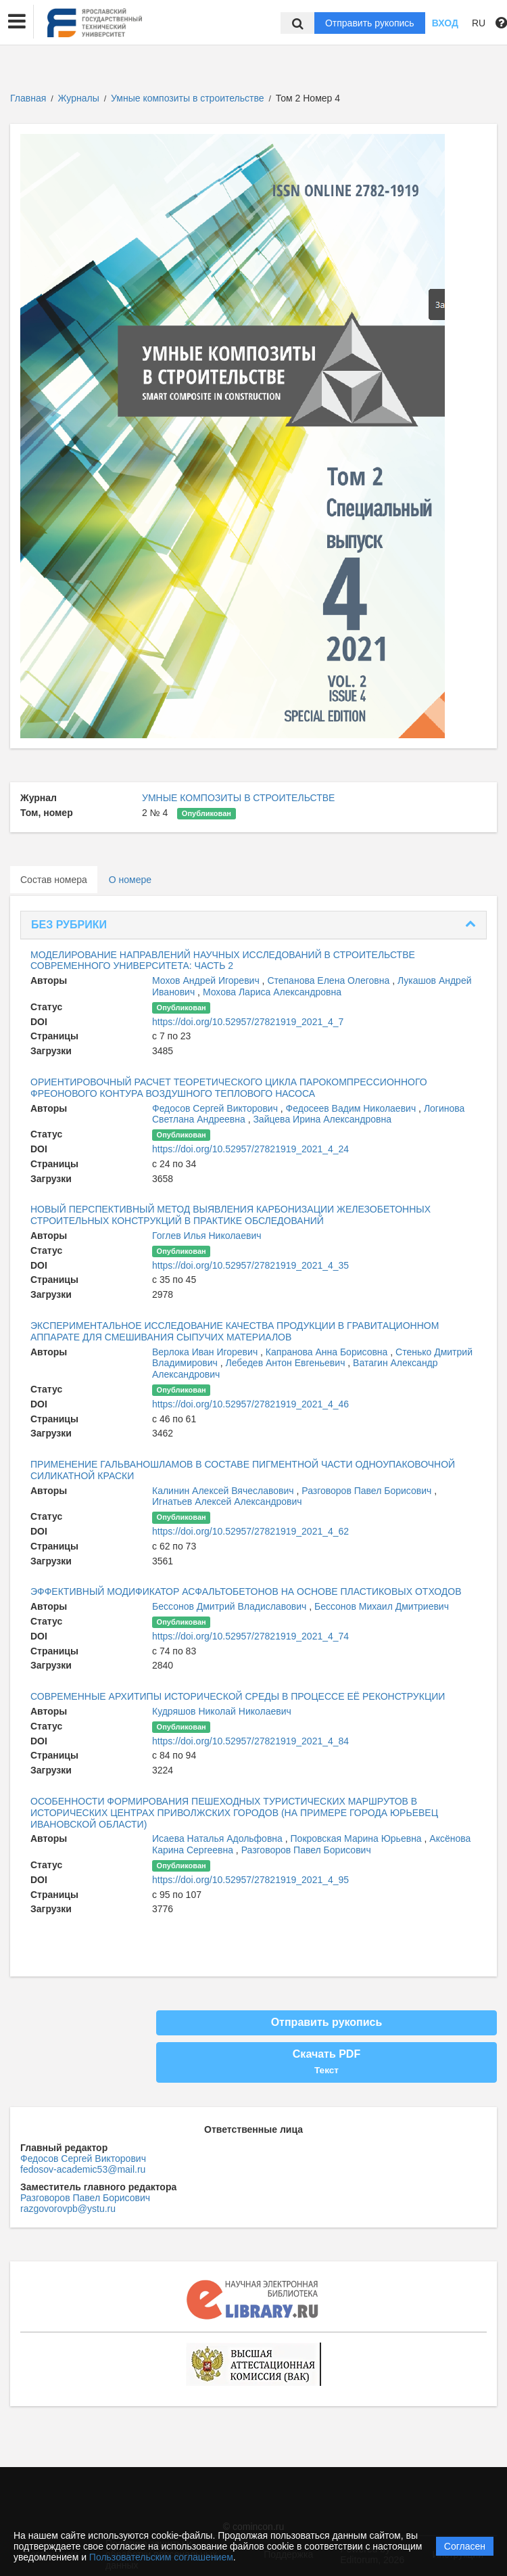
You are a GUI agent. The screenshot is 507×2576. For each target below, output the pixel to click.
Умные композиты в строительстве (188, 98)
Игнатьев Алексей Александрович (227, 1501)
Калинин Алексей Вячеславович (224, 1490)
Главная (28, 98)
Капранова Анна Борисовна (328, 1352)
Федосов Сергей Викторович (216, 1108)
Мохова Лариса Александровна (272, 992)
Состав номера (53, 879)
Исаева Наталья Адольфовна (218, 1838)
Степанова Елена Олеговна (329, 980)
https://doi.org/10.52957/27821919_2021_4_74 (250, 1636)
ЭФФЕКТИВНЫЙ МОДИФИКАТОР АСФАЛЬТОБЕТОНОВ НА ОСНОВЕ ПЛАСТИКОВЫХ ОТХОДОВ (246, 1591)
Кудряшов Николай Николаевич (221, 1711)
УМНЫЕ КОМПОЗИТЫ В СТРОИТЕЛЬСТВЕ (238, 797)
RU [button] (478, 23)
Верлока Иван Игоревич (206, 1352)
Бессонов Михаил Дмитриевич (381, 1606)
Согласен (464, 2546)
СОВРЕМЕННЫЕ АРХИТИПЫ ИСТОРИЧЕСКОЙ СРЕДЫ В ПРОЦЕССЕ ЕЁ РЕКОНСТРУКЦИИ (237, 1696)
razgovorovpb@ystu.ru (68, 2208)
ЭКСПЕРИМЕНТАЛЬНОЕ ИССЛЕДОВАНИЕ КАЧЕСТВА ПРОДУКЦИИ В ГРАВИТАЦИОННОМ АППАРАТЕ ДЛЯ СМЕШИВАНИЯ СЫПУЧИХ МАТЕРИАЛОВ (234, 1331)
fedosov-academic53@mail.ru (82, 2169)
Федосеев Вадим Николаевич (352, 1108)
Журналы (78, 98)
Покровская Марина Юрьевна (358, 1838)
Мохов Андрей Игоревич (207, 980)
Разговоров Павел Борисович (367, 1490)
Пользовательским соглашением (161, 2557)
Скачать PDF (326, 2061)
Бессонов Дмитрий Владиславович (230, 1606)
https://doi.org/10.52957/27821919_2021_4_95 (250, 1879)
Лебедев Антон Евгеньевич (287, 1362)
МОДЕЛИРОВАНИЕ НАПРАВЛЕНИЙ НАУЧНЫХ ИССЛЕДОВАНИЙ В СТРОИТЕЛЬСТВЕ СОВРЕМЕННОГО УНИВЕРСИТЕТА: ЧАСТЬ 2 (222, 960)
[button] (17, 22)
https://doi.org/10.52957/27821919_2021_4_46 (250, 1404)
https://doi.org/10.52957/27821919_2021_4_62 (250, 1531)
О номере (130, 879)
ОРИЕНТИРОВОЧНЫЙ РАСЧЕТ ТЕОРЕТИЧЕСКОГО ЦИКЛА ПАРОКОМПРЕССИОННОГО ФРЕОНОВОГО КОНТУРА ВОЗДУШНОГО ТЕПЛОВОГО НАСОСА (228, 1088)
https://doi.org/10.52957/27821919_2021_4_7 (247, 1021)
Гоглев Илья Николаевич (207, 1235)
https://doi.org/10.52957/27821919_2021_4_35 (250, 1265)
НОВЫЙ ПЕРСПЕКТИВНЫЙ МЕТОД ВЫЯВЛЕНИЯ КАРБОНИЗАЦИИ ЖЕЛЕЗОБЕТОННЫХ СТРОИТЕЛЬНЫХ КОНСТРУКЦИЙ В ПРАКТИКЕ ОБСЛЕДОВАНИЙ (230, 1215)
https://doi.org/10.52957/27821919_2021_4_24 (250, 1149)
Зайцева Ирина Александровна (322, 1119)
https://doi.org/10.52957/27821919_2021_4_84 (250, 1741)
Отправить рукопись (369, 23)
